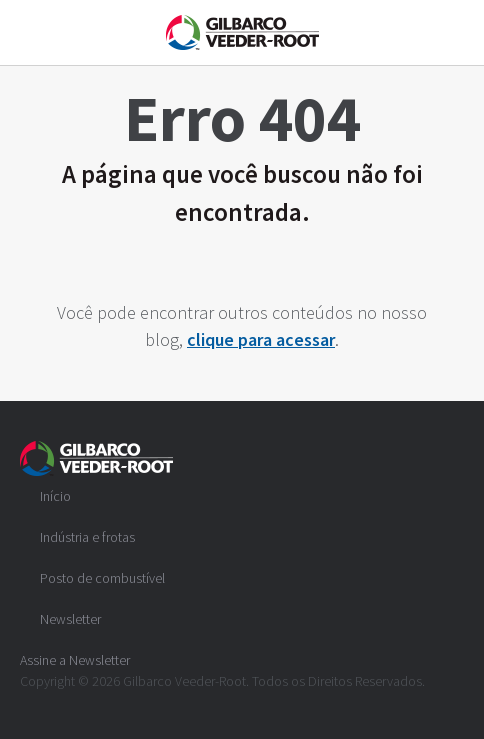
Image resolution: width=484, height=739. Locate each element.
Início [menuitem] (55, 496)
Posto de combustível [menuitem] (102, 578)
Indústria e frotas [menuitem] (87, 537)
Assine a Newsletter (75, 660)
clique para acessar (261, 339)
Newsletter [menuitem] (70, 619)
